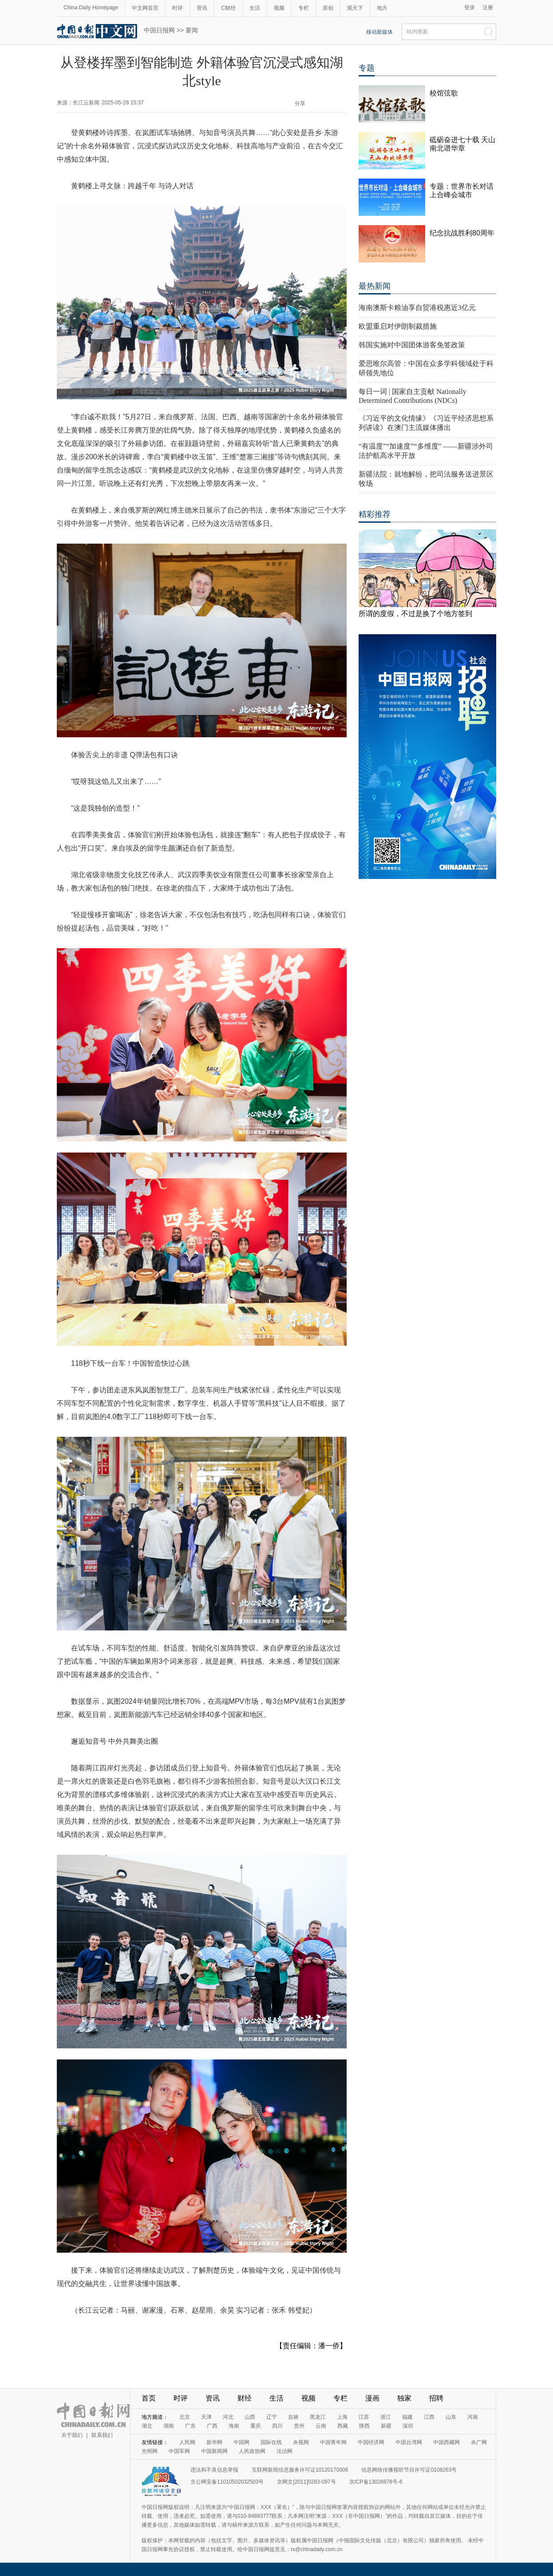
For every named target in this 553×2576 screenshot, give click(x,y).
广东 (190, 2426)
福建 (407, 2417)
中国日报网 (159, 30)
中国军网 (179, 2451)
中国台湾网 (408, 2442)
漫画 (372, 2398)
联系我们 (102, 2435)
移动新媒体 (379, 32)
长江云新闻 (86, 102)
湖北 (147, 2426)
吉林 (293, 2417)
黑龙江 (318, 2417)
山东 (451, 2417)
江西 (429, 2417)
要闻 (192, 30)
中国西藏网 (446, 2442)
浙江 (385, 2417)
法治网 (284, 2451)
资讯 (202, 8)
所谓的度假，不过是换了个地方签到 (415, 613)
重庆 (255, 2426)
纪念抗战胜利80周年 (462, 233)
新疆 (386, 2426)
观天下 (355, 8)
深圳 (408, 2426)
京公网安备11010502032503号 (227, 2482)
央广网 (479, 2442)
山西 (250, 2417)
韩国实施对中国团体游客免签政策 (412, 345)
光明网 (150, 2451)
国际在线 (271, 2442)
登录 (469, 7)
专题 (367, 68)
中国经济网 (371, 2442)
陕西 (364, 2426)
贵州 (299, 2426)
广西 (212, 2426)
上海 (342, 2417)
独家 (404, 2398)
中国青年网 (333, 2442)
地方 (382, 8)
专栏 (303, 8)
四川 (277, 2426)
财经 (244, 2398)
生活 (254, 8)
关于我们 (72, 2435)
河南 (472, 2417)
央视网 (301, 2442)
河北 (228, 2417)
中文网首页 (145, 8)
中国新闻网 (214, 2451)
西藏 (342, 2426)
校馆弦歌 (444, 93)
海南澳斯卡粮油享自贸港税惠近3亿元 (417, 307)
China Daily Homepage (90, 7)
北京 (184, 2417)
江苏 (364, 2417)
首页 (149, 2398)
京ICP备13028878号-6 (376, 2482)
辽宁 (271, 2417)
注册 (487, 7)
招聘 (436, 2398)
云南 (321, 2426)
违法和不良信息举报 (214, 2470)
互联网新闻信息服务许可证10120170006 (300, 2470)
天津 (206, 2417)
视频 (279, 8)
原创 (328, 8)
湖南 (168, 2426)
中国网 (241, 2442)
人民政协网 (252, 2451)
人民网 (187, 2442)
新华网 (214, 2442)
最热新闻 (375, 286)
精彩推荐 (375, 514)
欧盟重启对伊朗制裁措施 (398, 326)
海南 (234, 2426)
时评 (177, 8)
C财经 (228, 8)
